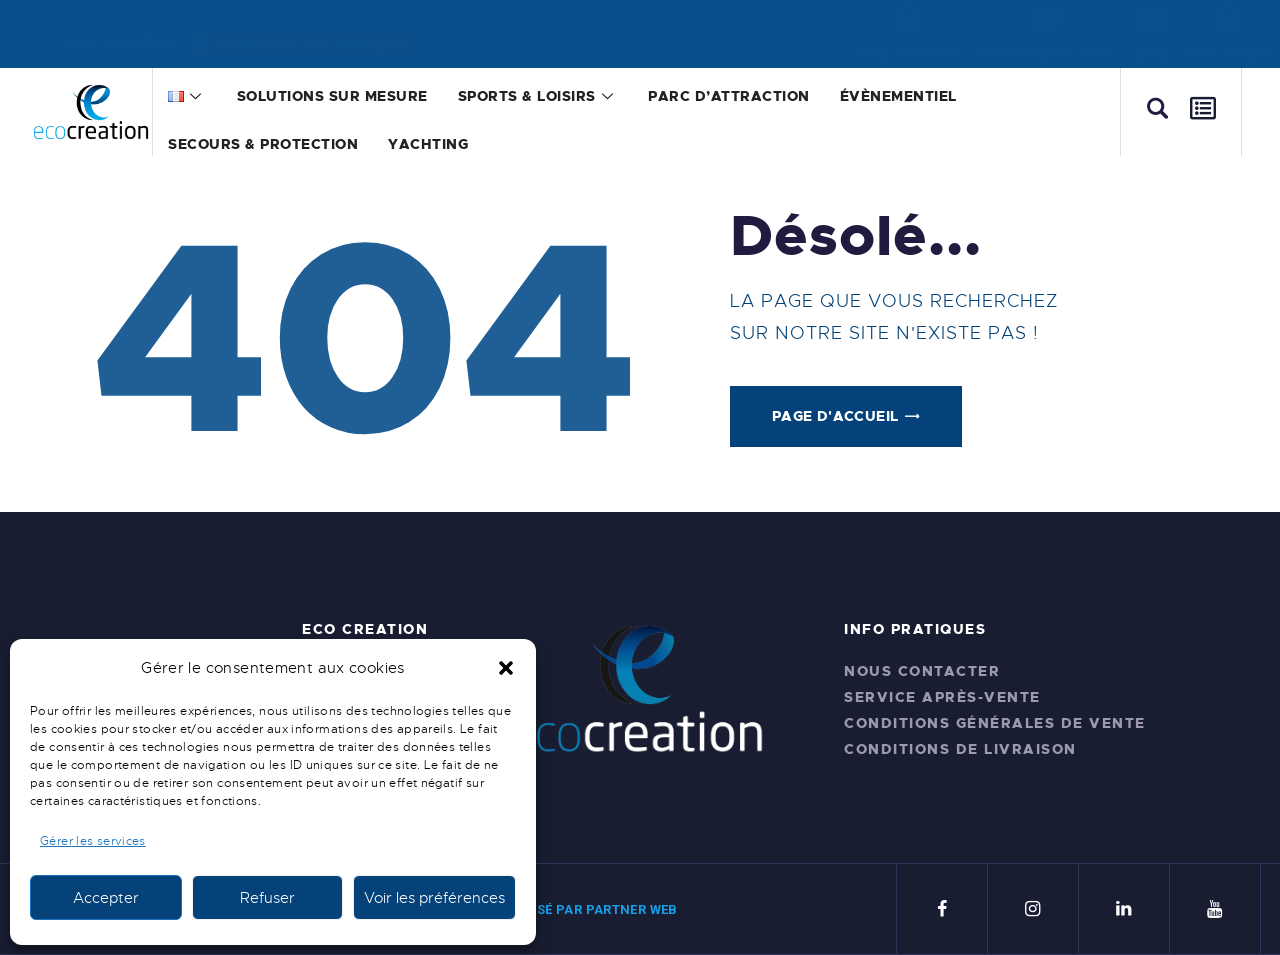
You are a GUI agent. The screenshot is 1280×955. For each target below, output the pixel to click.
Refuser (267, 898)
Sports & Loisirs (538, 96)
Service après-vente (1047, 53)
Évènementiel (898, 96)
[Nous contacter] (907, 17)
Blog (1152, 53)
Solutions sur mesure (332, 96)
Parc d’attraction (729, 96)
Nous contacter (907, 53)
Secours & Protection (263, 144)
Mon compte (1228, 53)
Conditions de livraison (960, 749)
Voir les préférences (434, 898)
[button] (506, 668)
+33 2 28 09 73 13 (119, 44)
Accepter (106, 898)
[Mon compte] (1228, 17)
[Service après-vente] (1048, 17)
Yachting (428, 144)
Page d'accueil (835, 416)
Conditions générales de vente (995, 723)
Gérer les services (93, 841)
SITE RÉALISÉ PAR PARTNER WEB (573, 909)
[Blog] (1151, 17)
